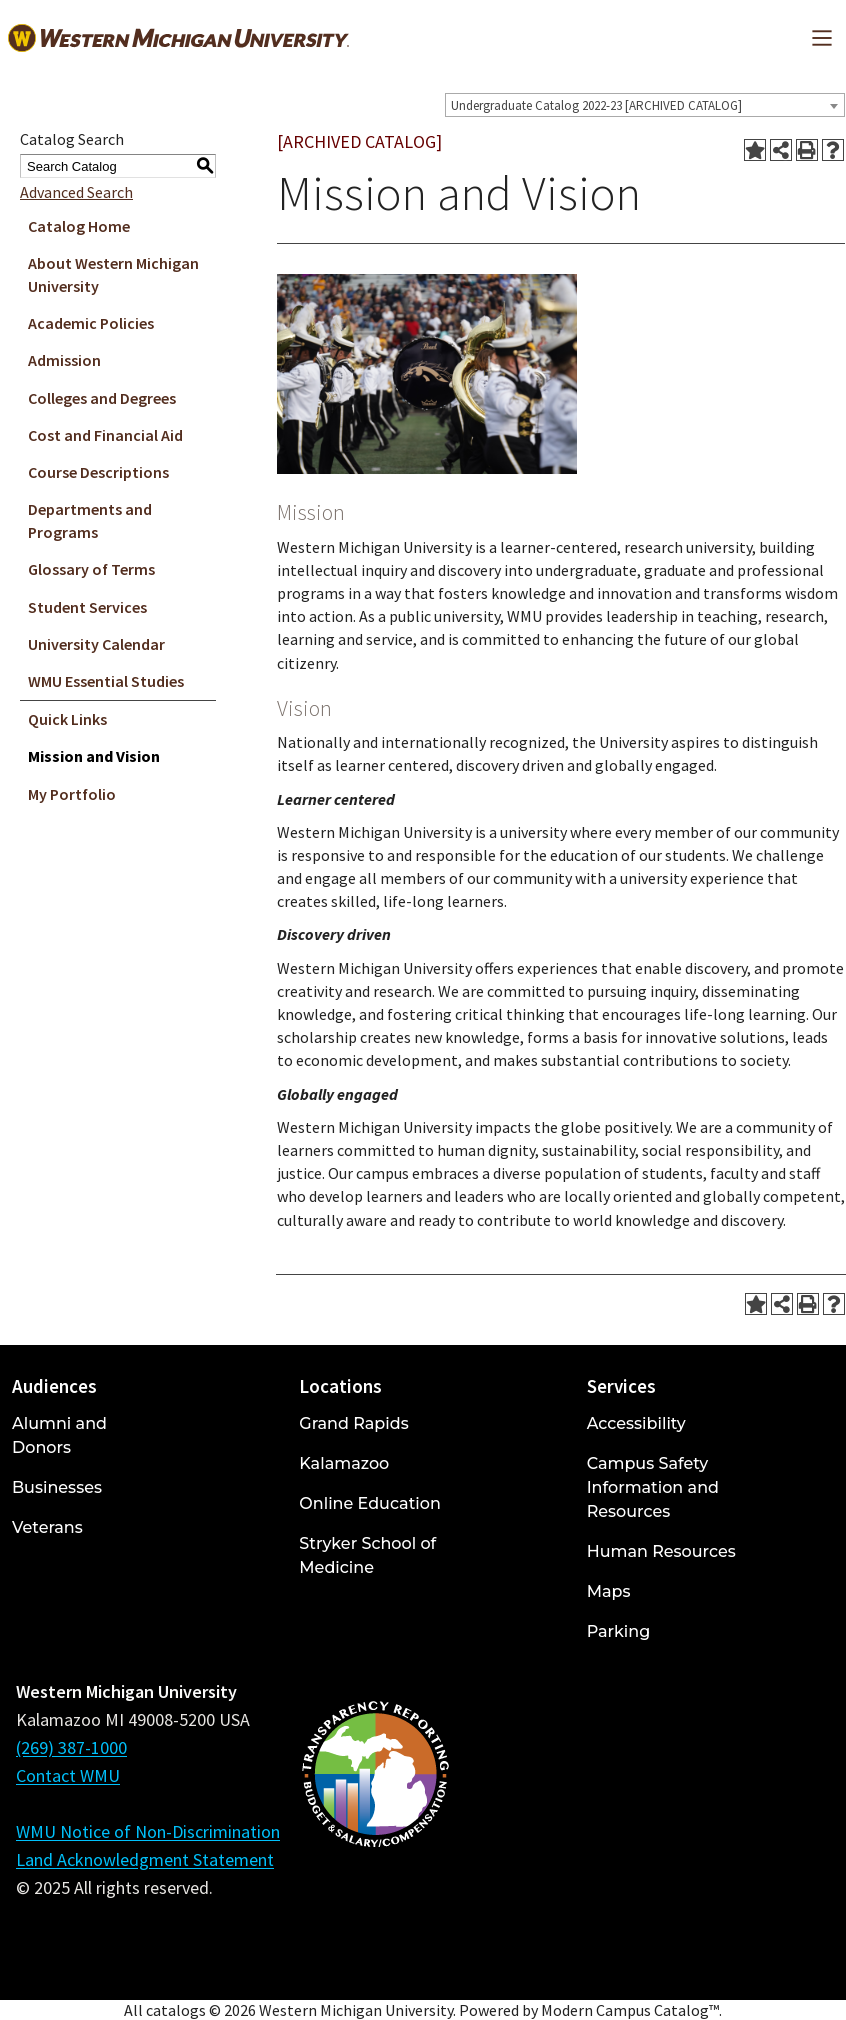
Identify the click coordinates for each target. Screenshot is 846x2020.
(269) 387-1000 (71, 1747)
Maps (609, 1591)
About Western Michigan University (113, 274)
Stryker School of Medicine (367, 1555)
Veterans (47, 1527)
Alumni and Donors (59, 1435)
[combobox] (645, 105)
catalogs (176, 2010)
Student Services (87, 607)
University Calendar (96, 644)
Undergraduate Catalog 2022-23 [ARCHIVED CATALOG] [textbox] (596, 105)
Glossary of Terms (91, 569)
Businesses (57, 1487)
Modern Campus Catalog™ (630, 2010)
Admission (64, 360)
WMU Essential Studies (106, 681)
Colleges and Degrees (102, 398)
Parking (619, 1631)
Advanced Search (76, 192)
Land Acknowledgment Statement (145, 1859)
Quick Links (67, 719)
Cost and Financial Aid (105, 435)
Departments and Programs (90, 520)
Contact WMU (68, 1775)
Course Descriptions (98, 472)
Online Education (369, 1503)
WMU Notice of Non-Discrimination (148, 1831)
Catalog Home (79, 226)
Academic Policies (91, 323)
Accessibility (636, 1423)
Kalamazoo (344, 1463)
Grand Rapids (353, 1423)
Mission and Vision (94, 756)
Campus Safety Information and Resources (653, 1487)
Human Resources (661, 1551)
